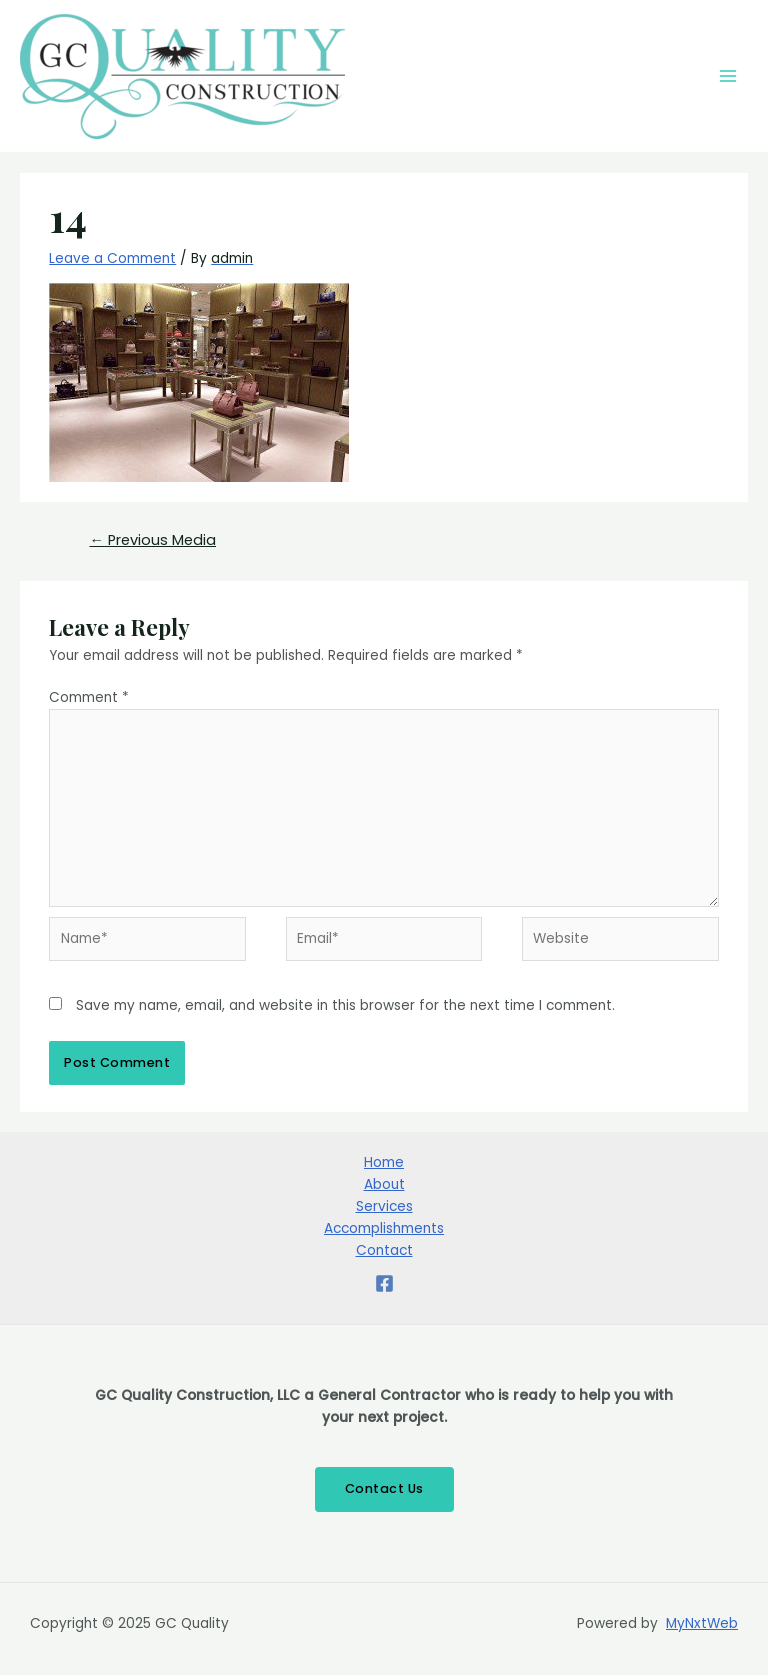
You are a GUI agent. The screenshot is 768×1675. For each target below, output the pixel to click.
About (384, 1184)
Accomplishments (384, 1228)
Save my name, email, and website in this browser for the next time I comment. (345, 1005)
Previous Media (152, 540)
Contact (384, 1250)
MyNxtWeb (702, 1623)
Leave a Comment (112, 258)
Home (384, 1162)
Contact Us (384, 1488)
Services (384, 1206)
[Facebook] (384, 1283)
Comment (89, 697)
